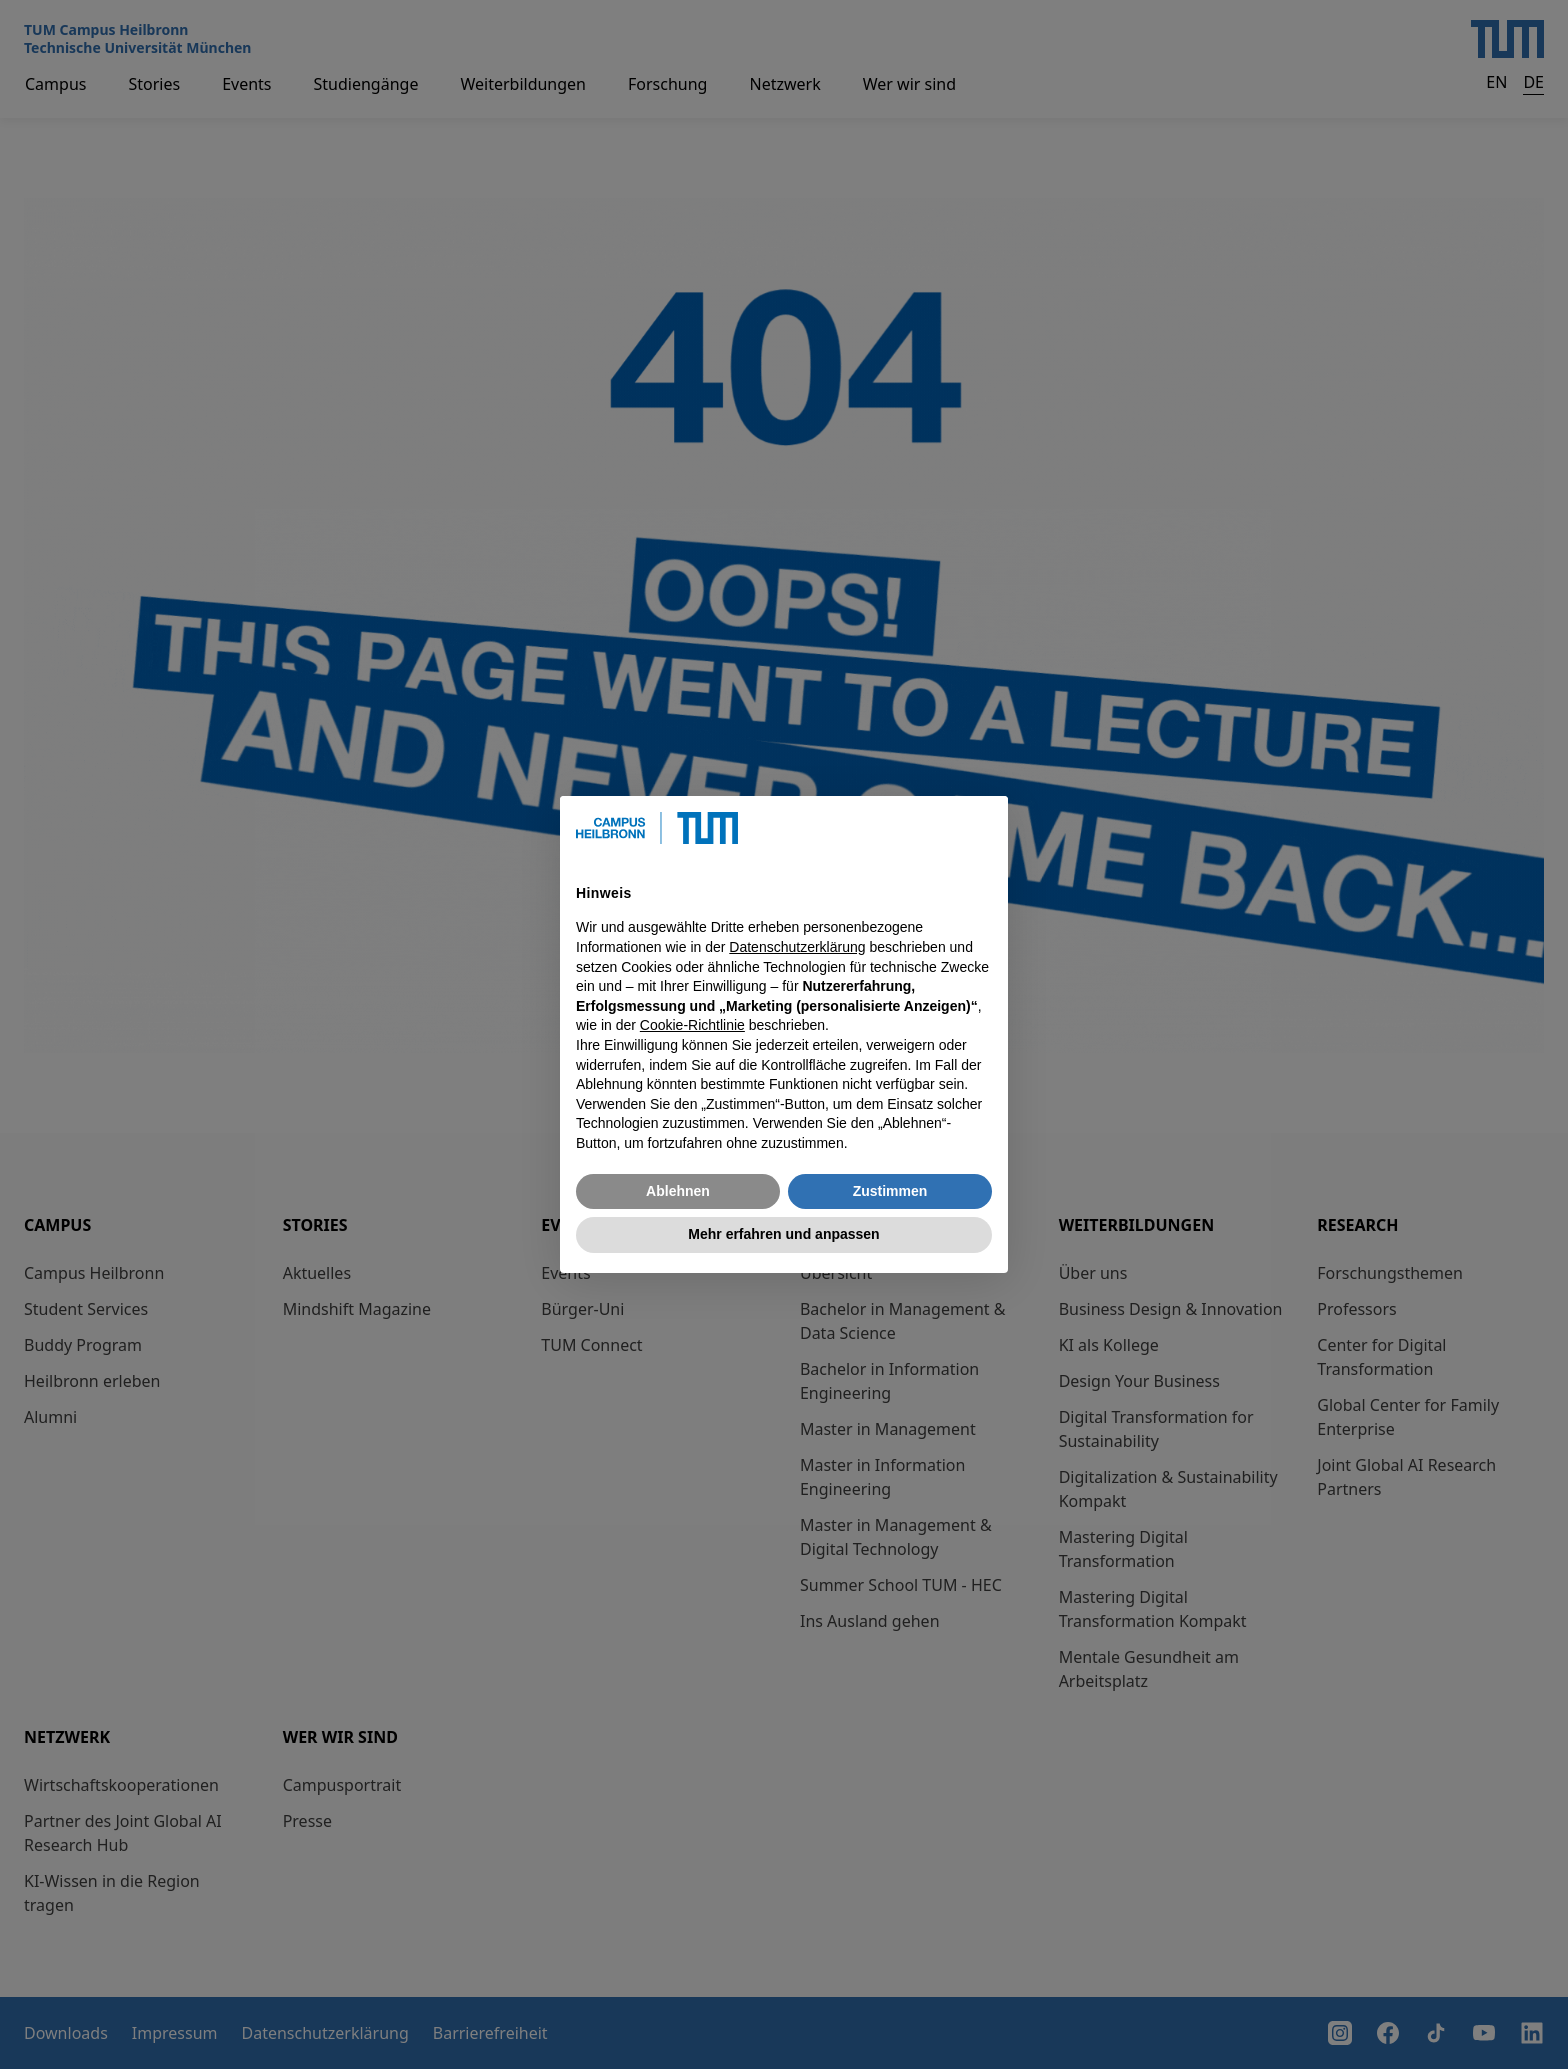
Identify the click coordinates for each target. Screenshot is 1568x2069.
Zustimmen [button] (890, 1191)
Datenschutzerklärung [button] (797, 947)
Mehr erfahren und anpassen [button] (783, 1234)
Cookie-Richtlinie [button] (692, 1025)
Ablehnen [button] (678, 1191)
